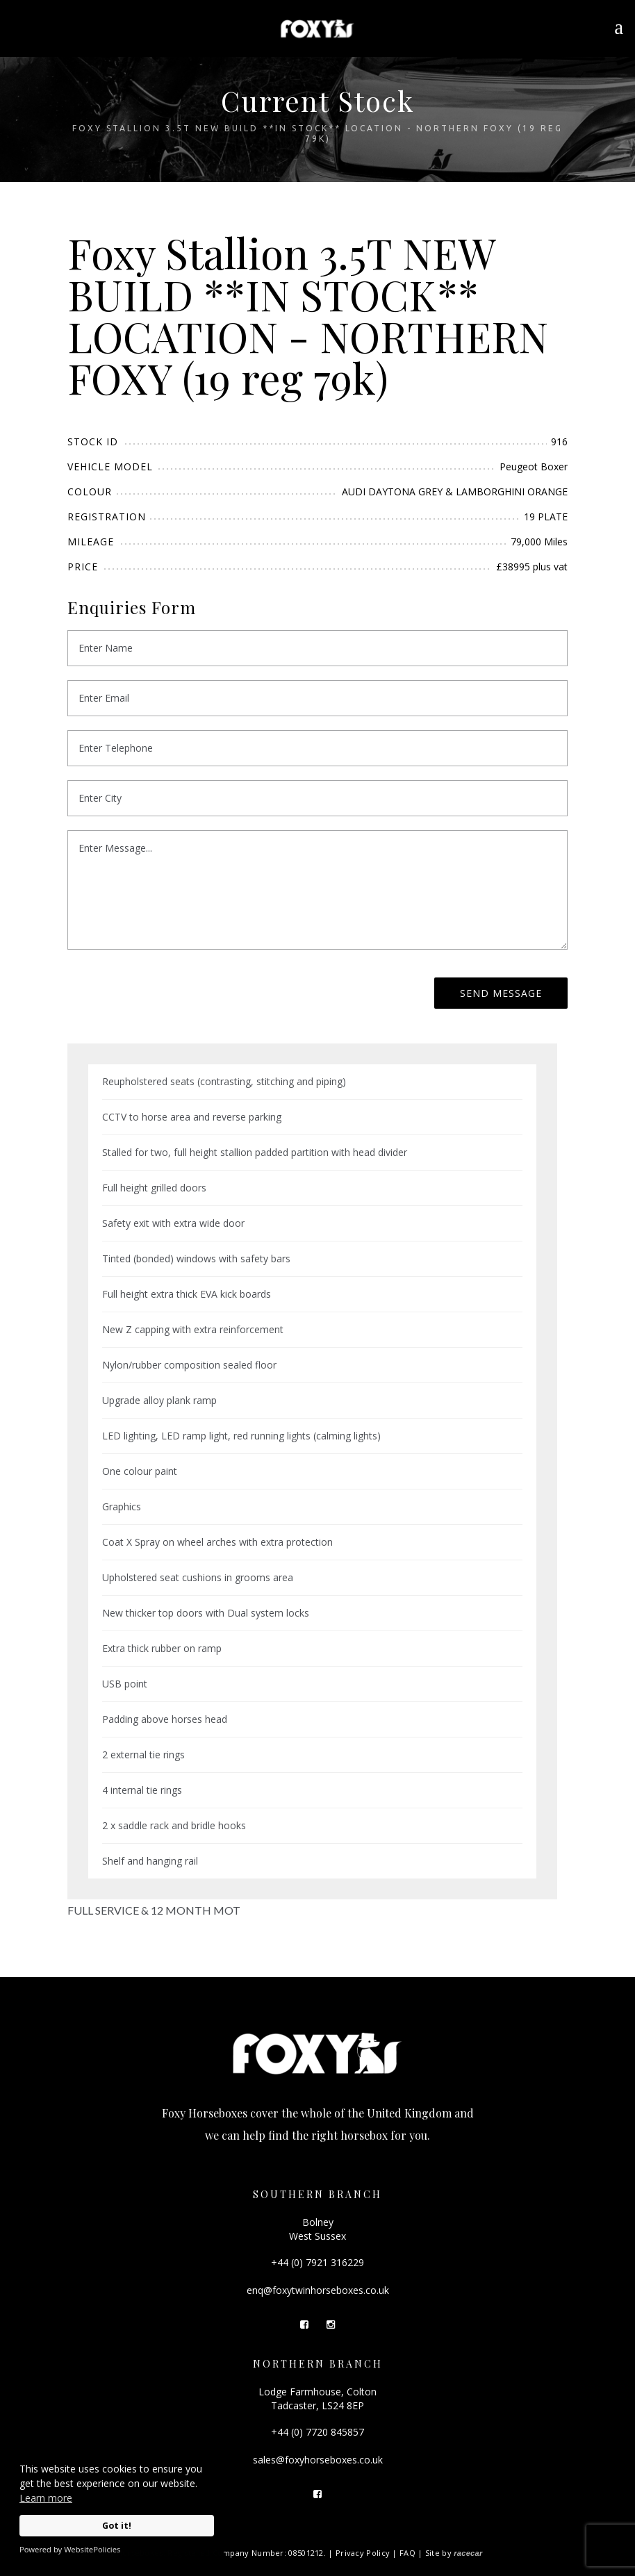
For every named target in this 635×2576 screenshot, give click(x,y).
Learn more (45, 2497)
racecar (468, 2553)
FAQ (407, 2553)
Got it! (116, 2526)
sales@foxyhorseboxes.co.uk (318, 2459)
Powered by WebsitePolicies (69, 2549)
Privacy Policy (363, 2553)
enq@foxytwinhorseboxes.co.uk (318, 2290)
